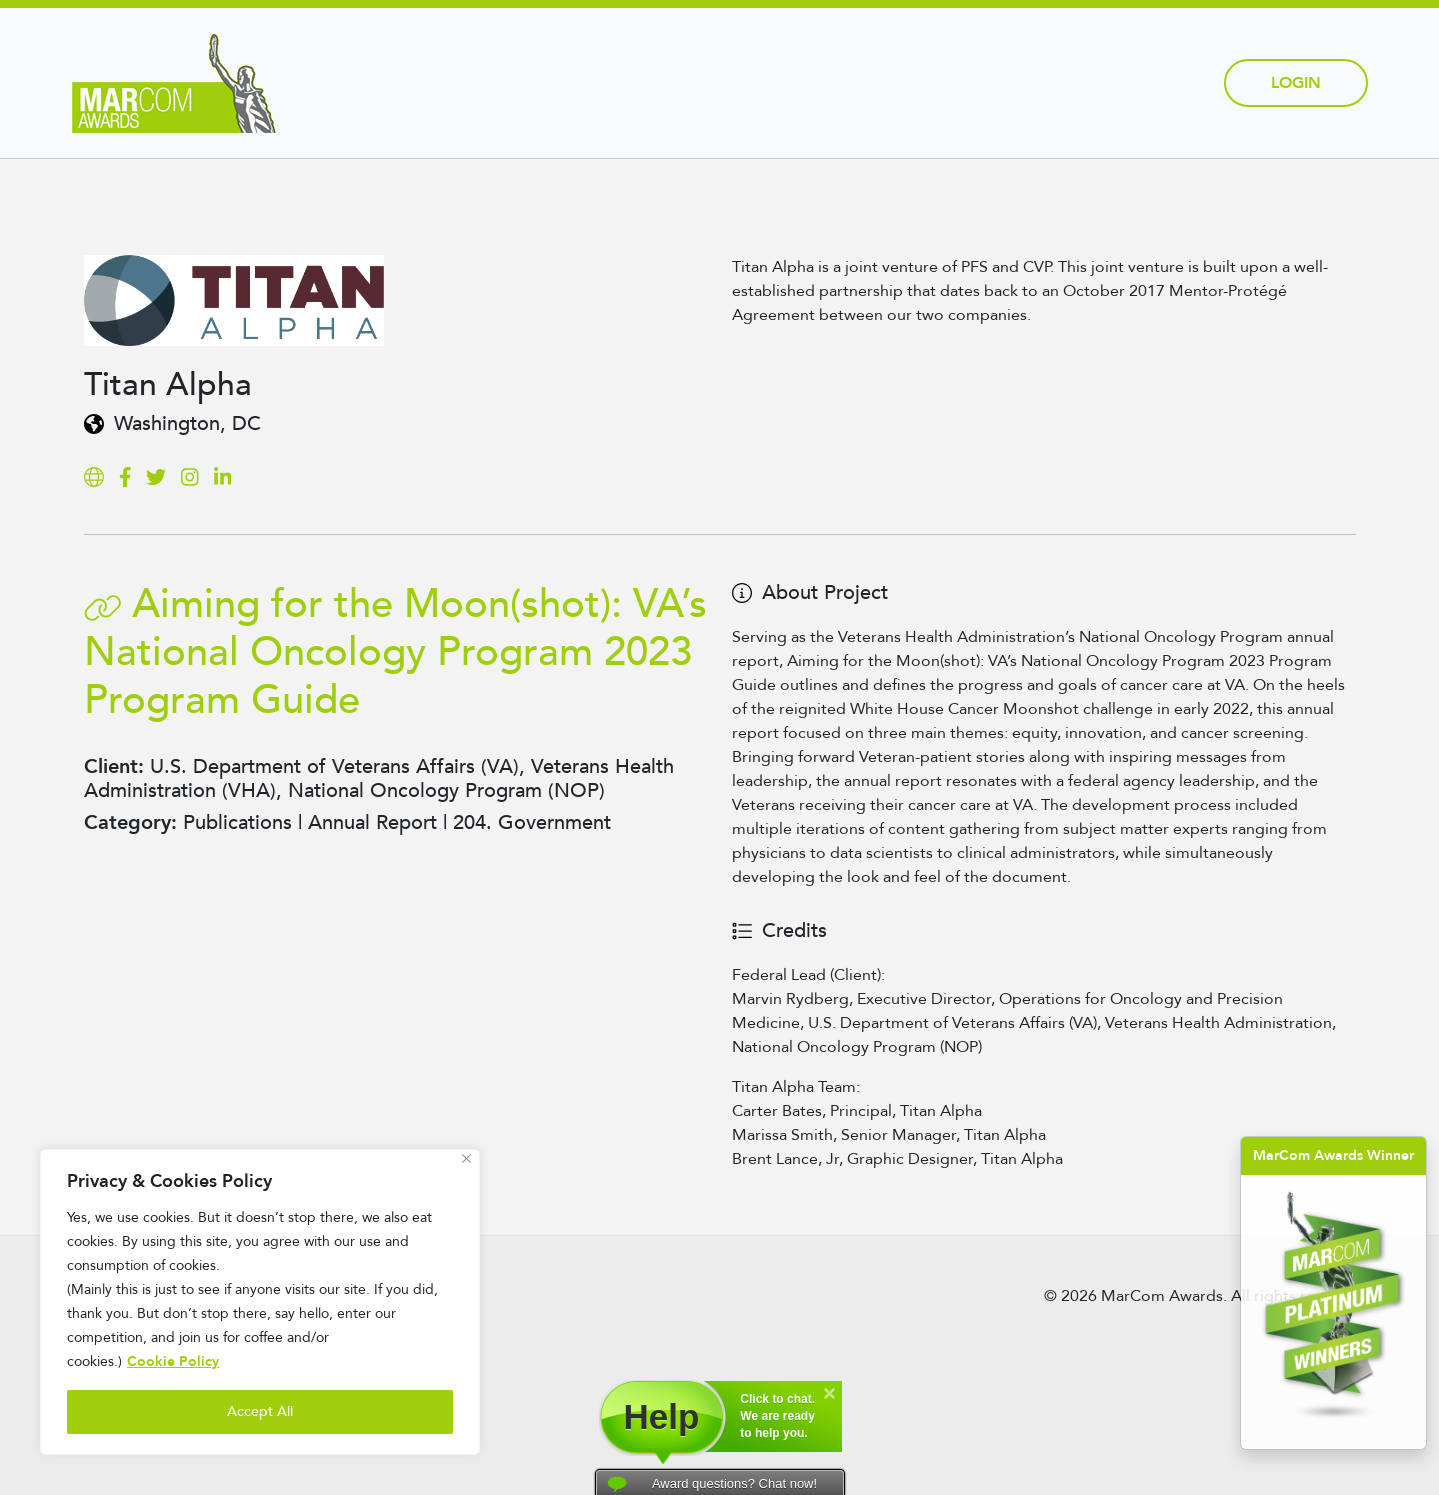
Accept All (260, 1411)
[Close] (466, 1158)
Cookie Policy (173, 1361)
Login (1296, 83)
